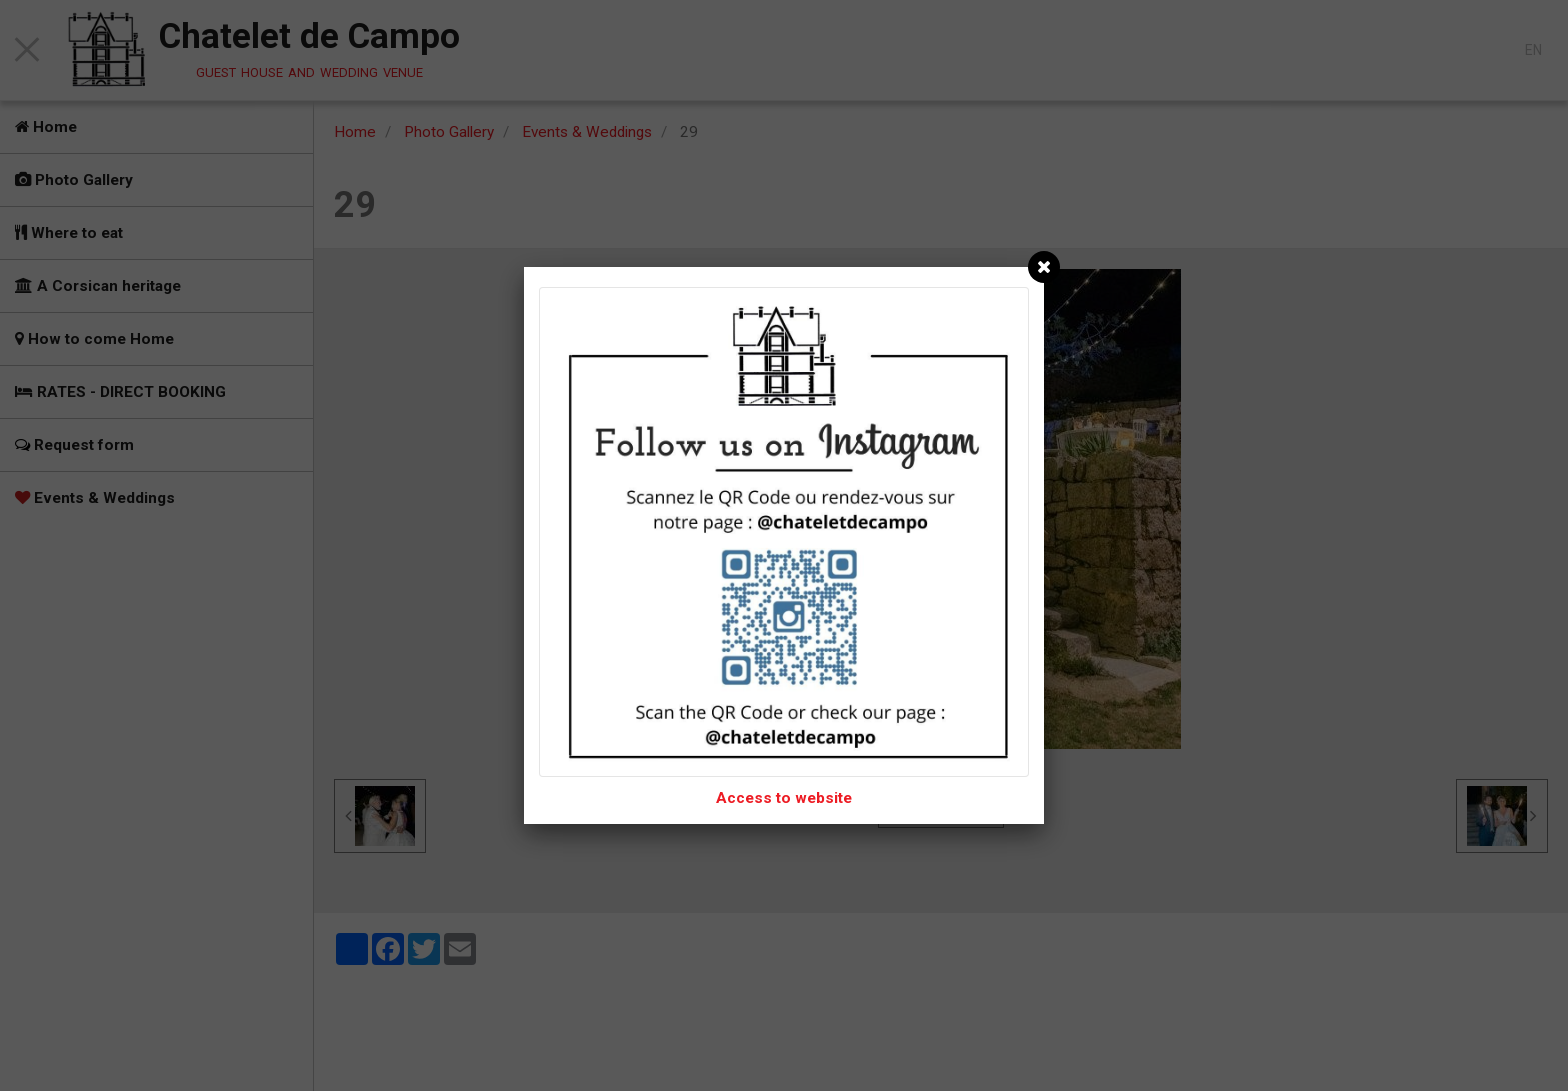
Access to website (784, 798)
